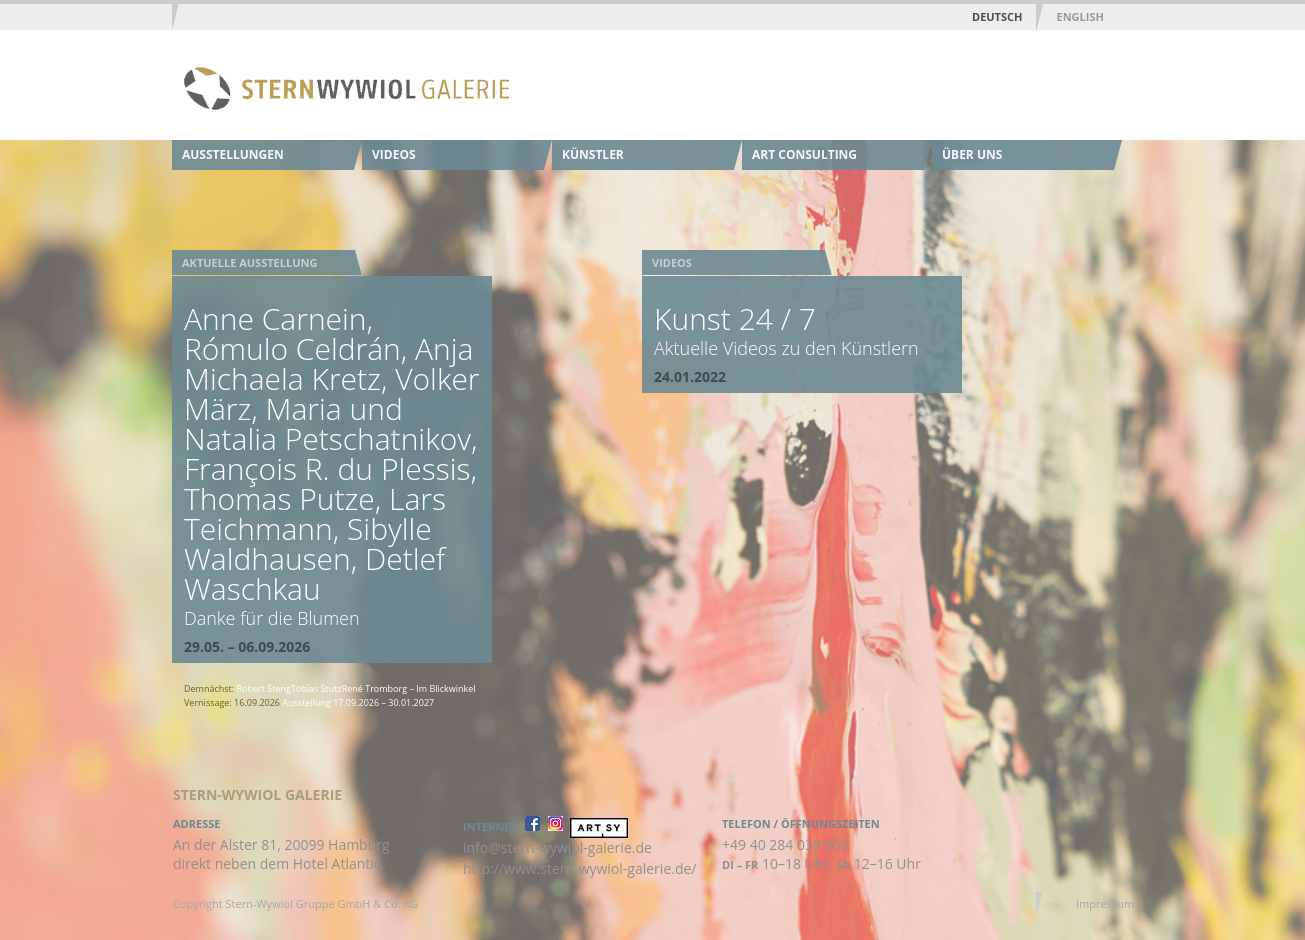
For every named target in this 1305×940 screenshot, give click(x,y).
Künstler (593, 154)
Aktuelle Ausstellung (249, 262)
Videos (394, 154)
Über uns (972, 154)
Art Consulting (804, 154)
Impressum (1105, 903)
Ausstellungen (233, 154)
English (1079, 16)
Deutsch (997, 16)
